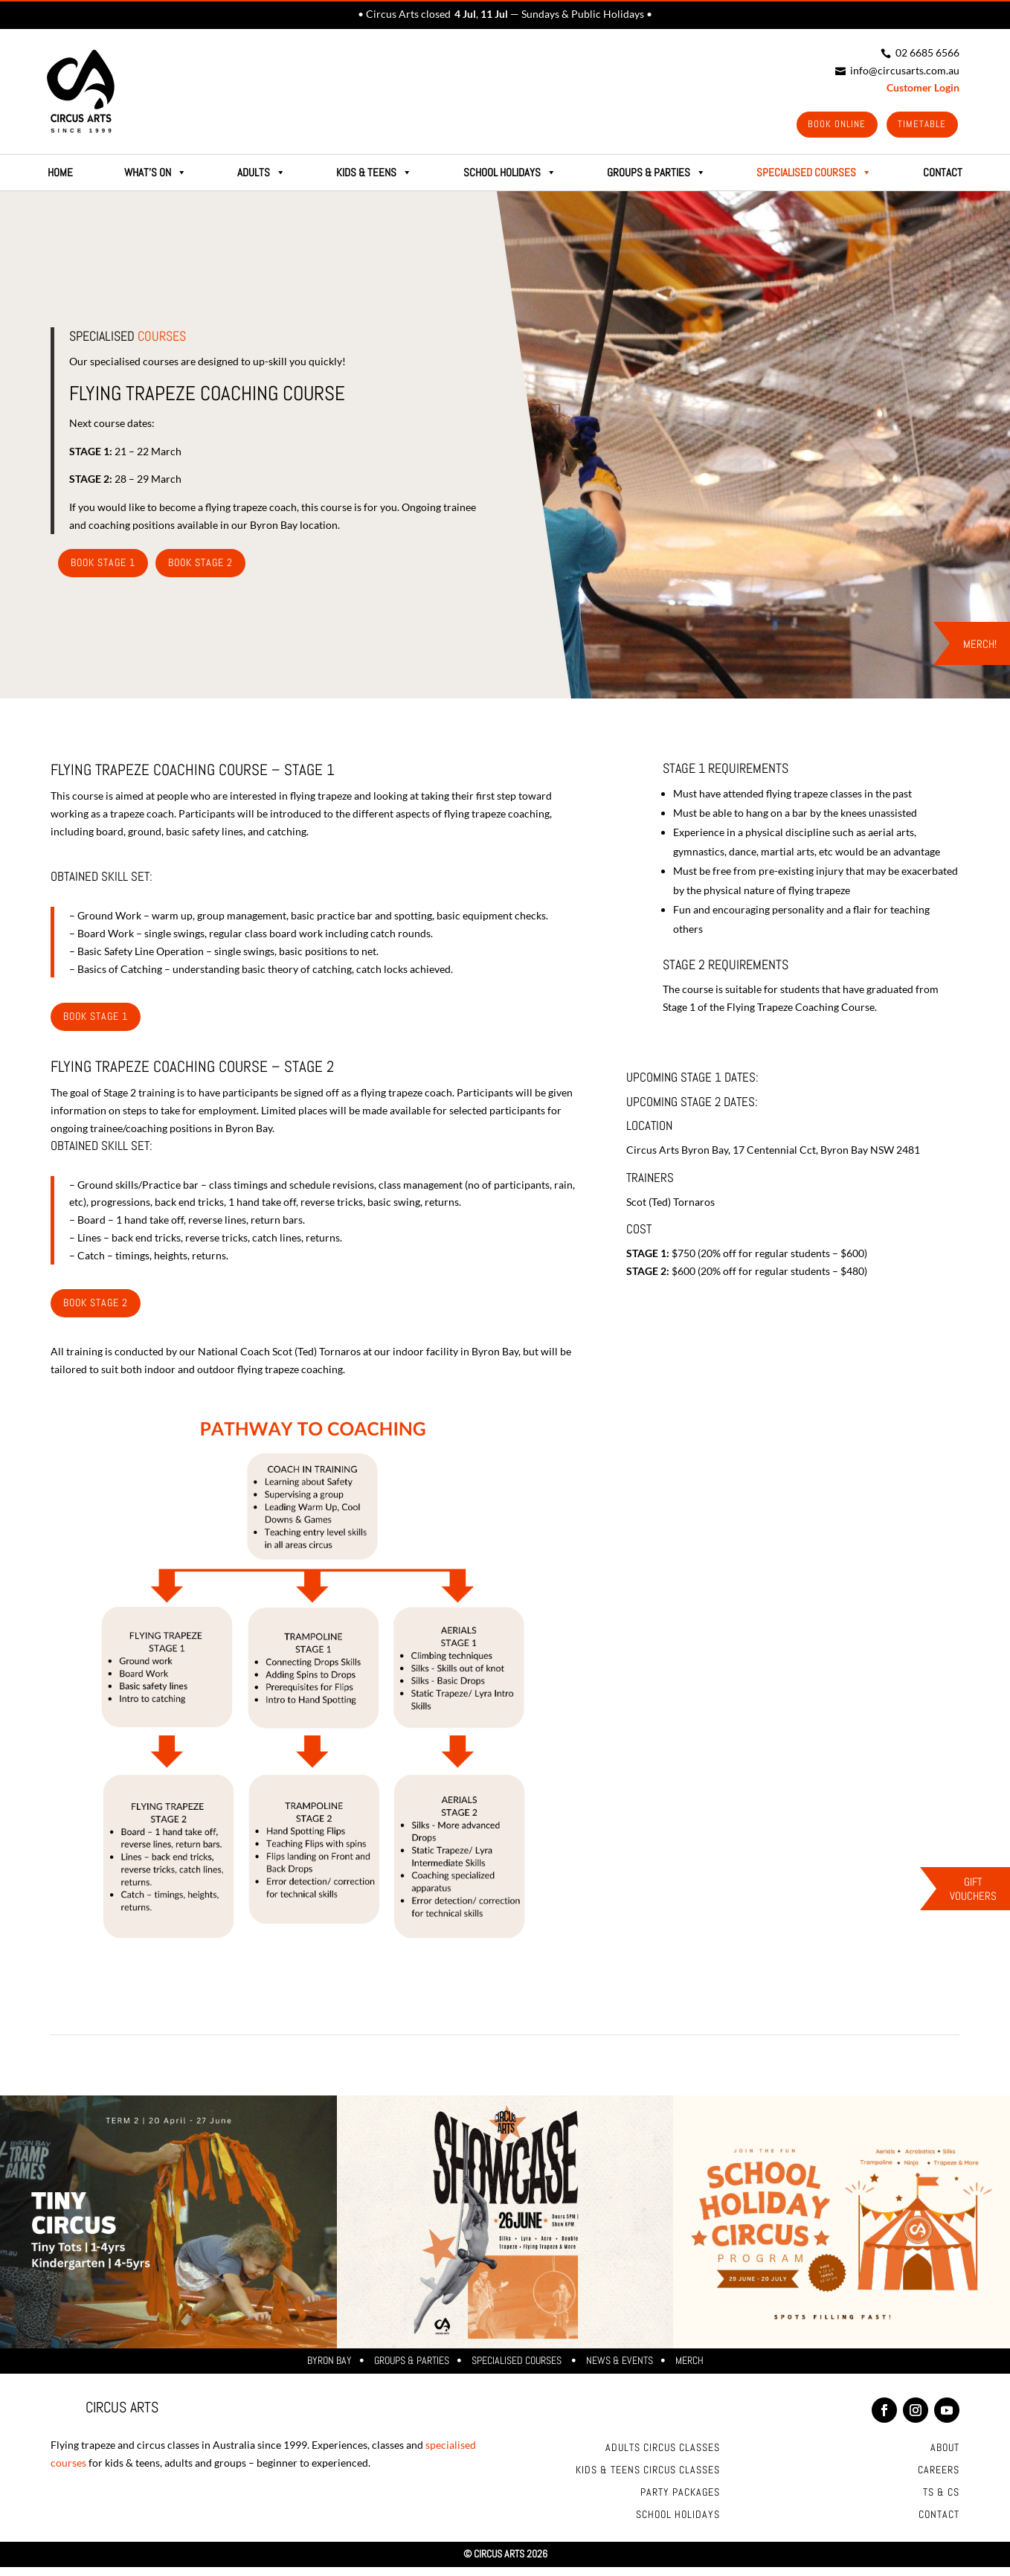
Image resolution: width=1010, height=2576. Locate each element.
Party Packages (680, 2495)
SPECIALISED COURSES (814, 175)
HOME (60, 174)
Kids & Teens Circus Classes (648, 2473)
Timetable (920, 125)
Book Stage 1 (103, 564)
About (944, 2450)
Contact (939, 2517)
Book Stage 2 (200, 564)
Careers (938, 2473)
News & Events (619, 2362)
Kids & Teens (374, 175)
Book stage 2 (95, 1305)
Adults (261, 175)
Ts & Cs (941, 2495)
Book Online (831, 125)
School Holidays (509, 175)
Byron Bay (329, 2362)
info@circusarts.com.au (897, 70)
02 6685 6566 (920, 52)
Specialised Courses (518, 2362)
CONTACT (942, 174)
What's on (155, 175)
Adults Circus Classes (662, 2450)
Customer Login (923, 87)
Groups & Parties (411, 2362)
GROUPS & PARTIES (656, 175)
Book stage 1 (95, 1018)
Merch (689, 2362)
